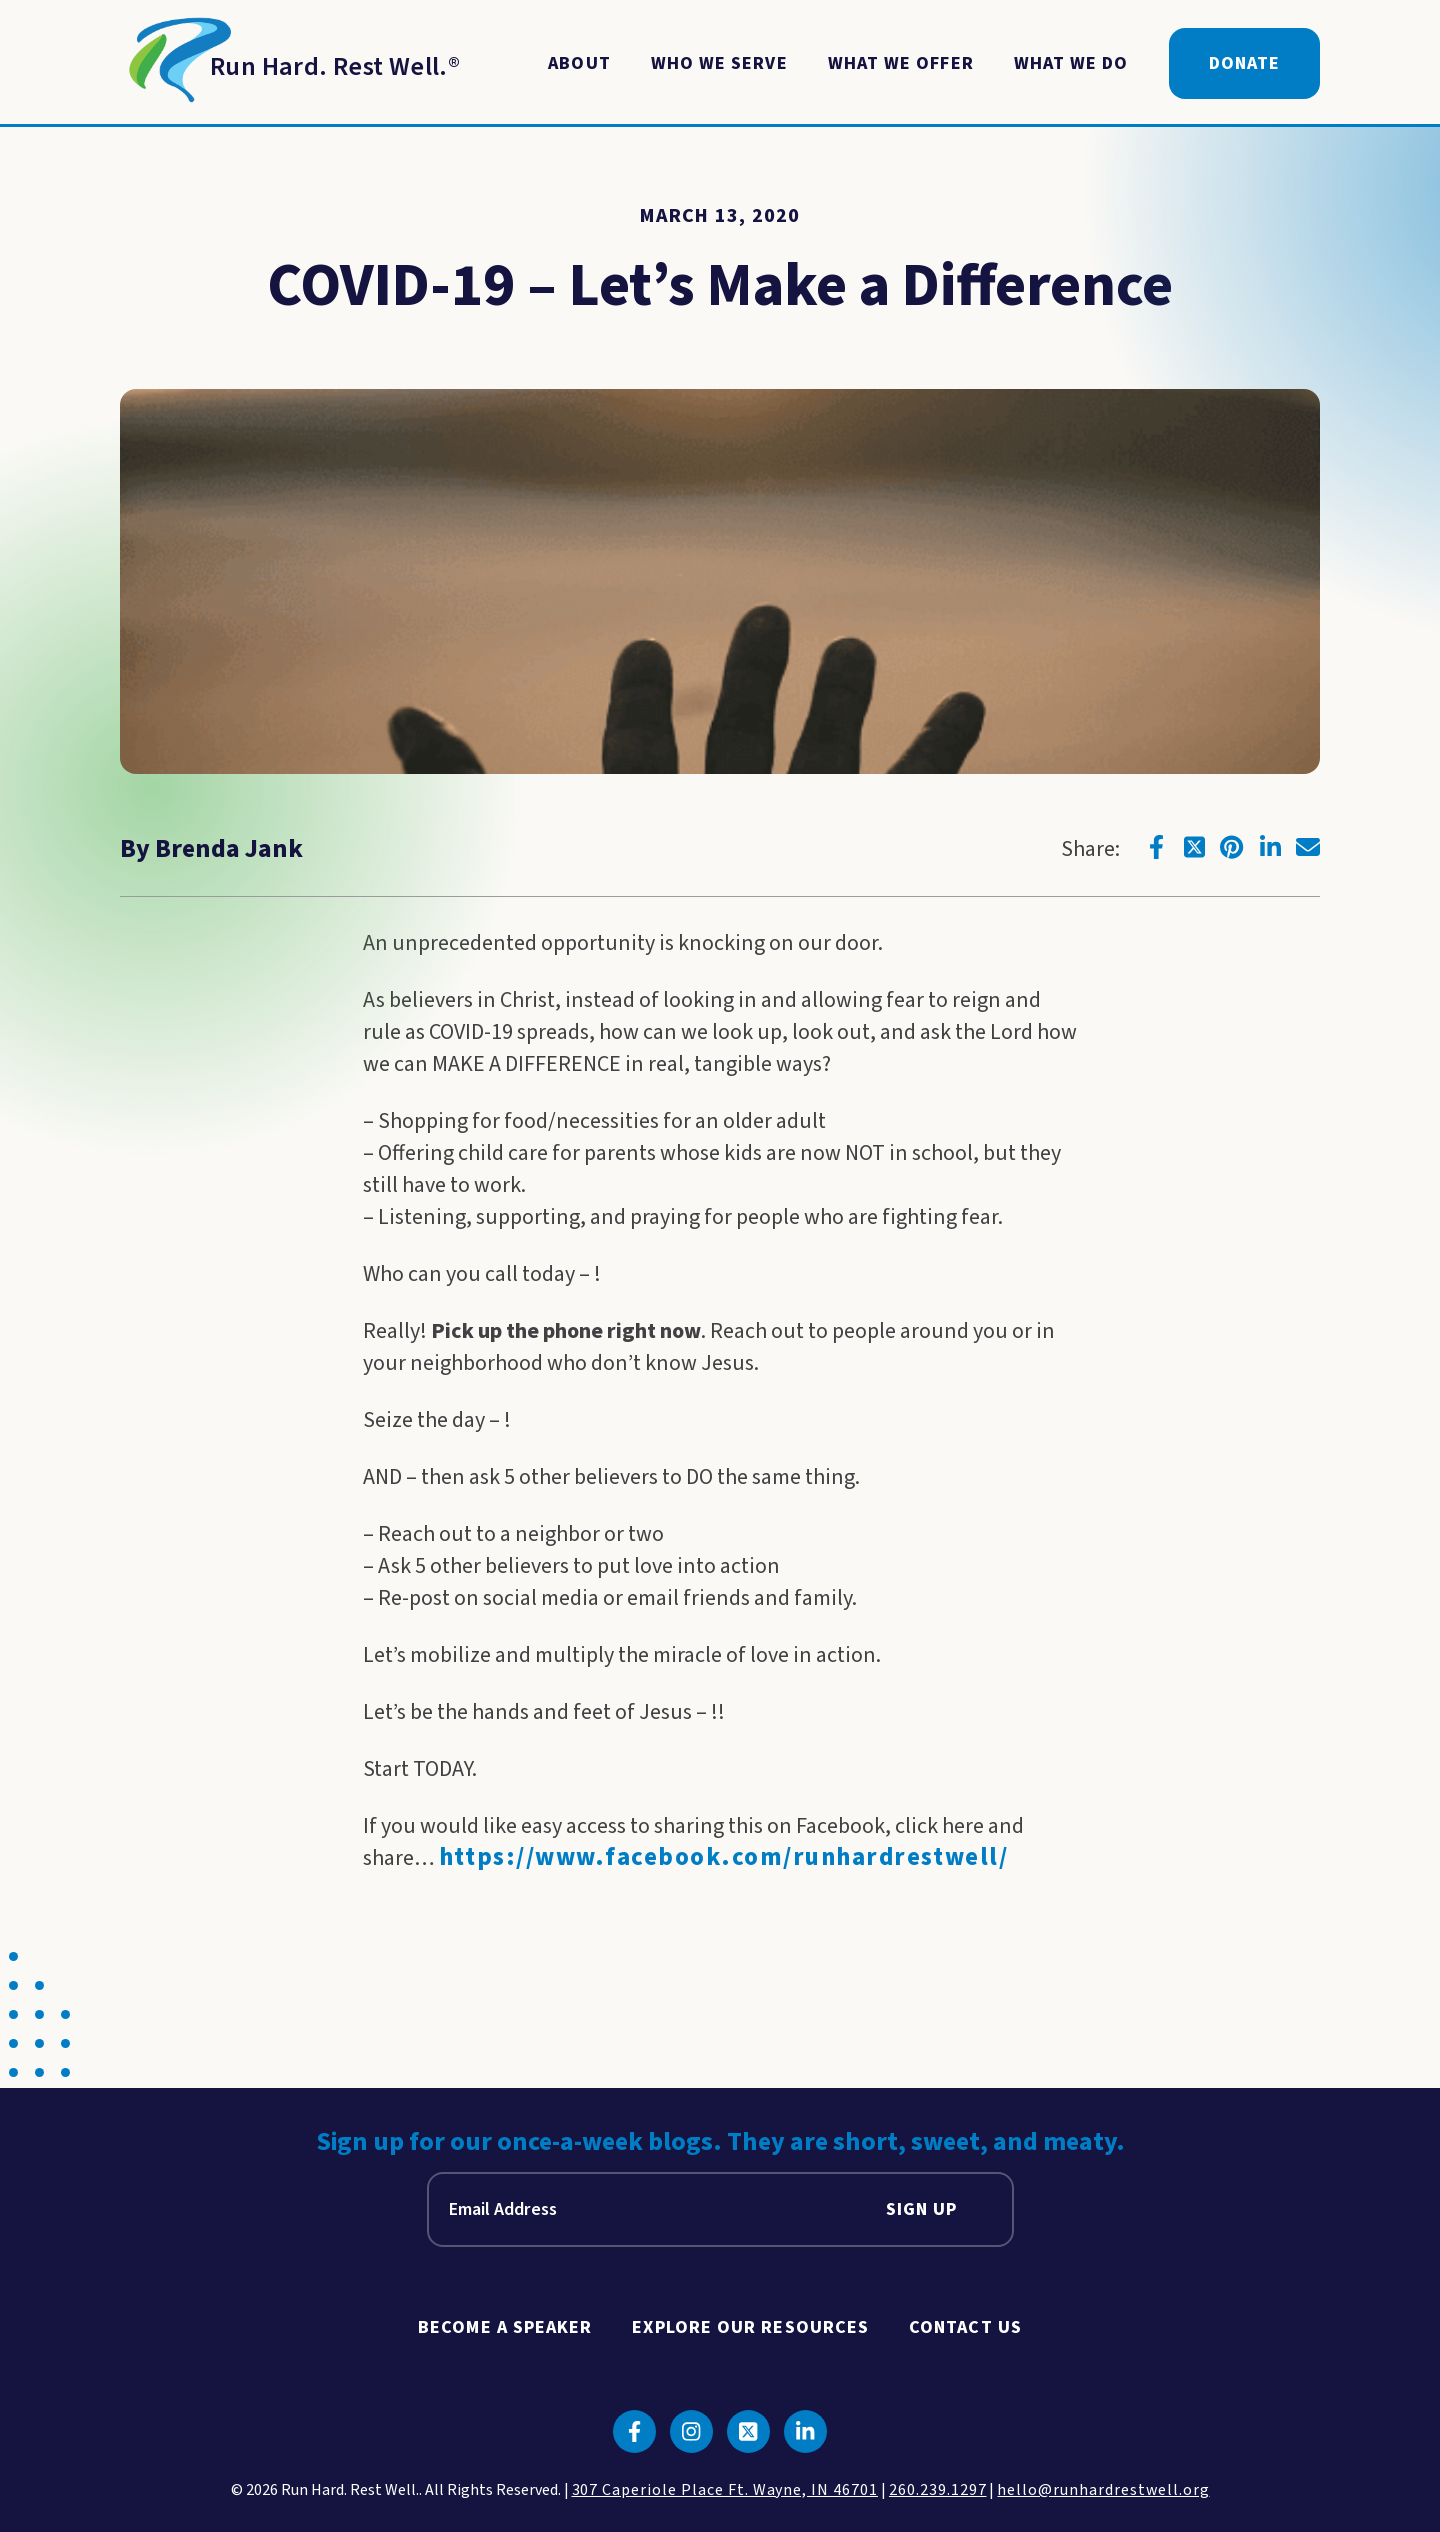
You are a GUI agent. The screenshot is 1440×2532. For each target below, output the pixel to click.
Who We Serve (719, 63)
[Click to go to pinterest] (1232, 847)
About (579, 63)
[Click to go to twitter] (1194, 847)
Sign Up (922, 2209)
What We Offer (901, 63)
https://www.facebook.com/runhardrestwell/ (724, 1857)
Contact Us (965, 2327)
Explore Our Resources (750, 2327)
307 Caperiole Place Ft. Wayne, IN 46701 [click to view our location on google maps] (725, 2490)
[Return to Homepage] (290, 64)
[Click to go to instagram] (691, 2431)
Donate (1244, 63)
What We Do (1071, 63)
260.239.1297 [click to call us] (938, 2490)
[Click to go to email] (1308, 847)
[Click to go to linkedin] (1270, 847)
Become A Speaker (505, 2327)
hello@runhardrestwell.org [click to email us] (1103, 2490)
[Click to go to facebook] (1156, 847)
